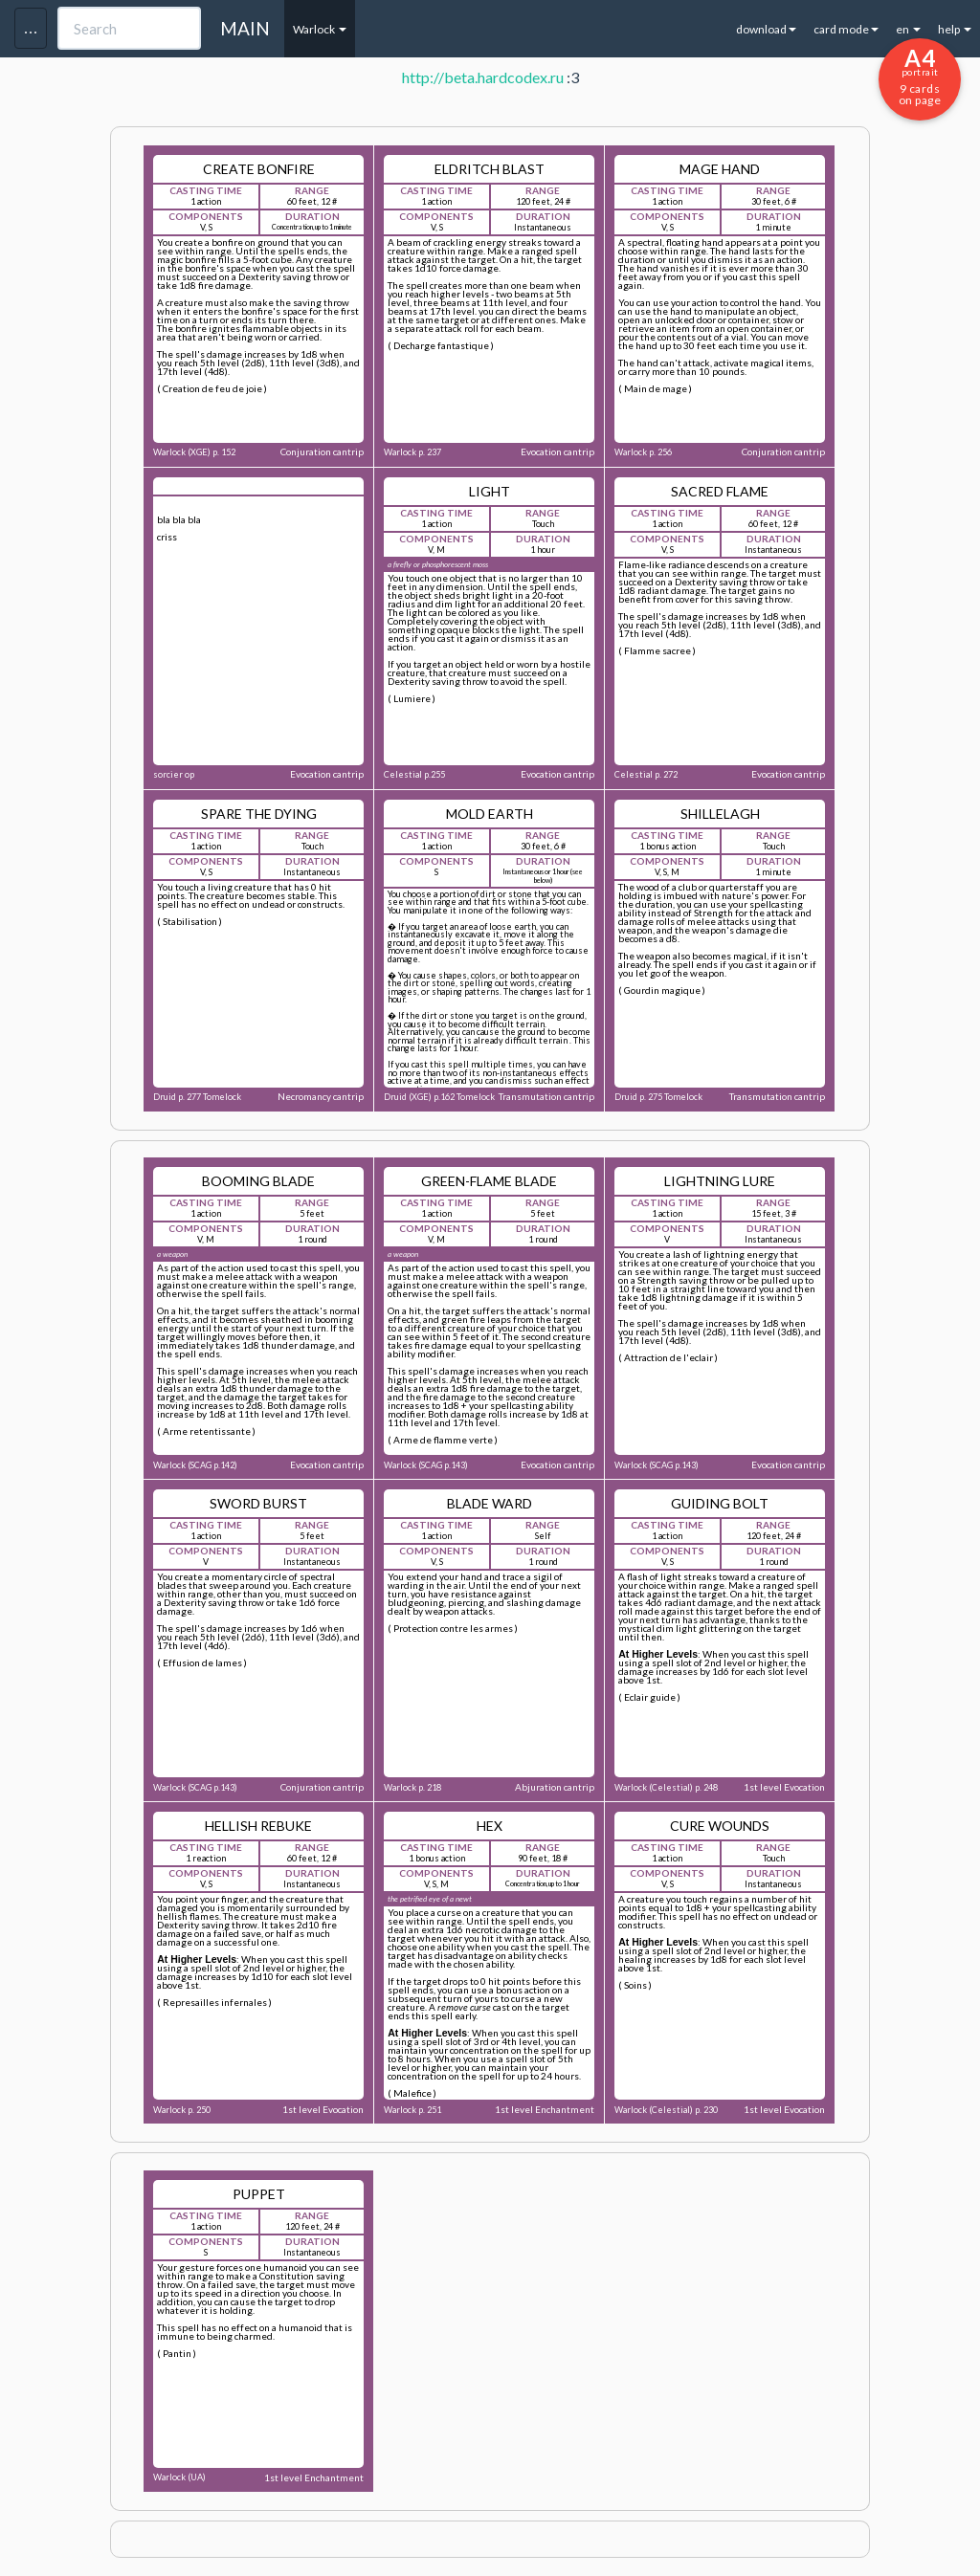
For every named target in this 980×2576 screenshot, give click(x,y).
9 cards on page (920, 75)
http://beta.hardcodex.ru (483, 77)
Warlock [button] (319, 29)
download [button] (766, 29)
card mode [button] (846, 29)
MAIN (245, 28)
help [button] (954, 29)
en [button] (908, 29)
